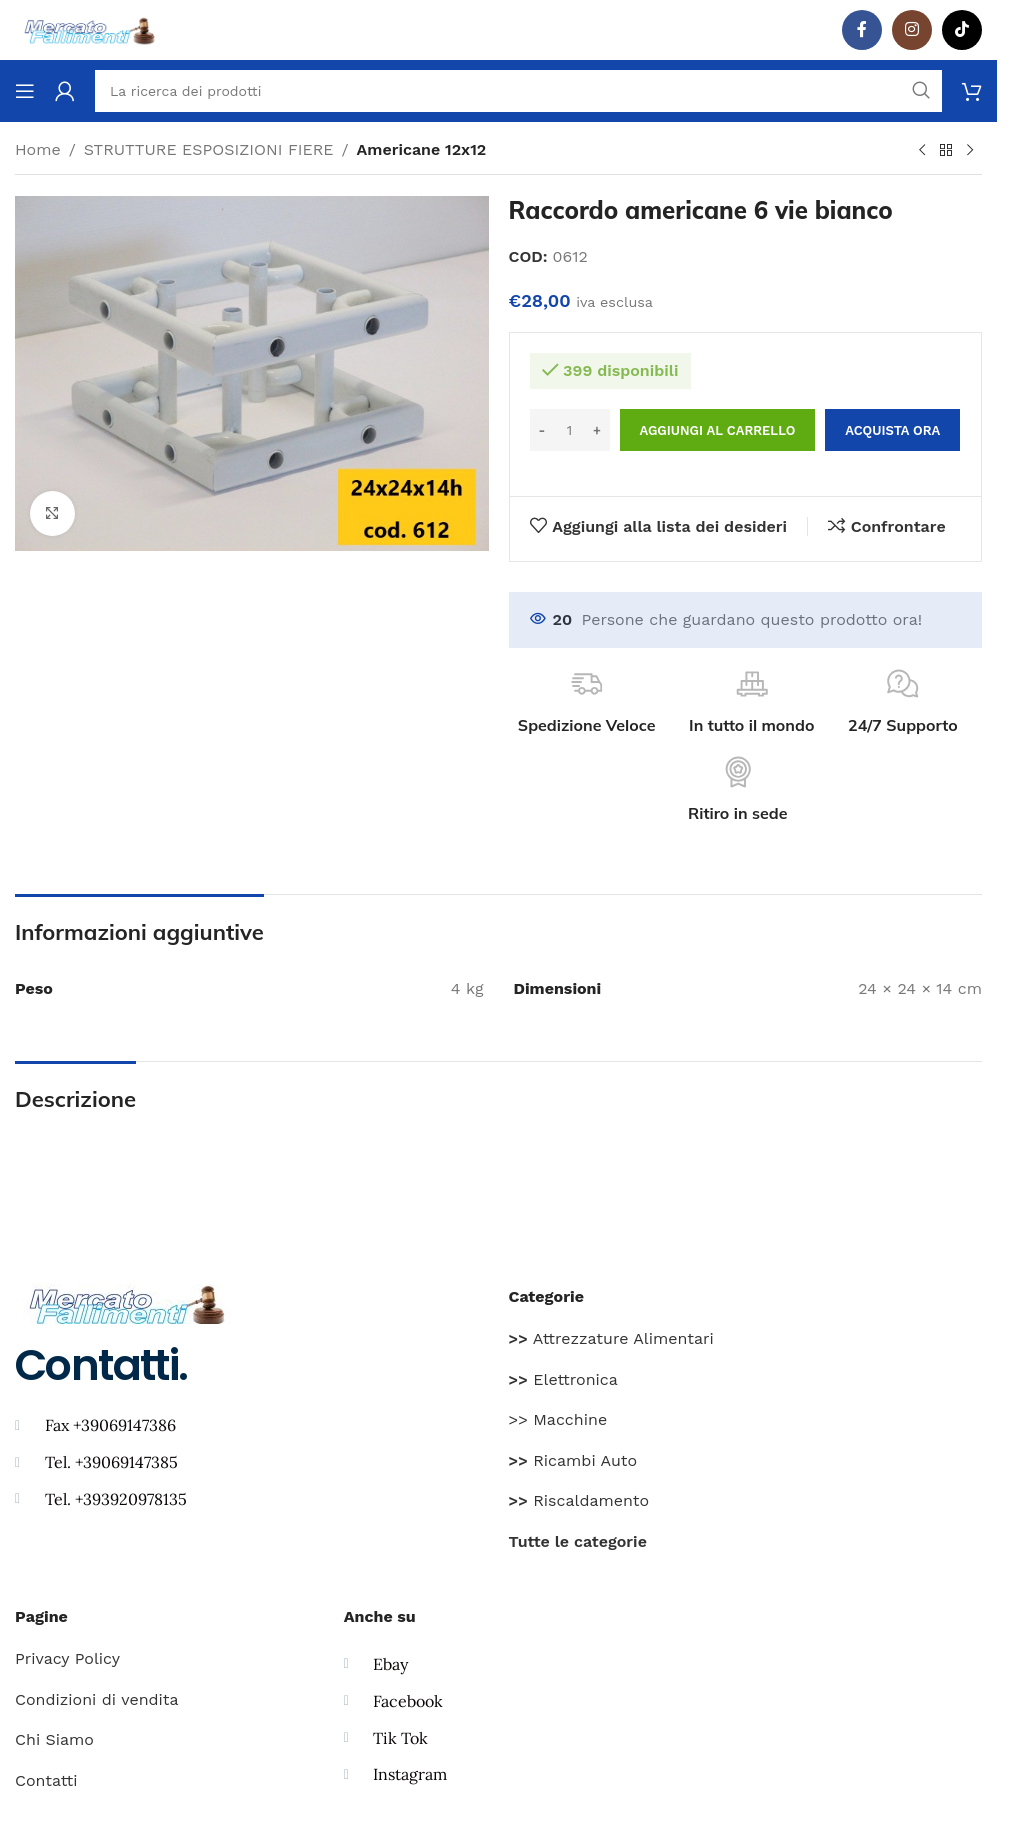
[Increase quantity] (597, 430)
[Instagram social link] (912, 30)
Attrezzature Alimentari (611, 1338)
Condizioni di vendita (97, 1699)
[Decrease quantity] (542, 430)
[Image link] (127, 1302)
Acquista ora (892, 430)
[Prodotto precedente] (922, 151)
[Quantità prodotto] (570, 430)
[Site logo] (90, 28)
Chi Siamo (54, 1739)
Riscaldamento (579, 1500)
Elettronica (563, 1379)
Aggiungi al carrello (718, 430)
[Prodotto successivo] (970, 151)
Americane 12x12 (422, 149)
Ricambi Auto (573, 1460)
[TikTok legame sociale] (962, 30)
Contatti (46, 1780)
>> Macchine (558, 1419)
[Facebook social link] (862, 30)
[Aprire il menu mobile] (25, 91)
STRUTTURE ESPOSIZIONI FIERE (209, 149)
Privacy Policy (67, 1658)
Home (38, 149)
